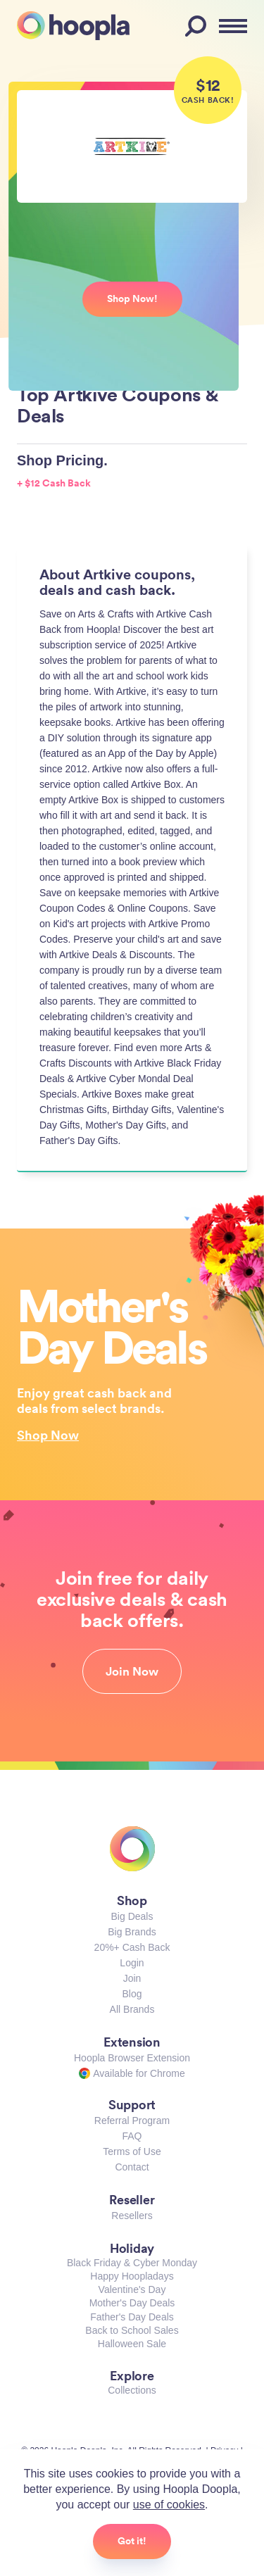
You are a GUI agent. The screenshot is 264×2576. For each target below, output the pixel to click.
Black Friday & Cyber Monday (132, 2262)
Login (132, 1962)
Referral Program (132, 2120)
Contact (132, 2167)
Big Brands (132, 1931)
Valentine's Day (132, 2289)
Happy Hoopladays (131, 2276)
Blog (132, 1993)
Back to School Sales (131, 2330)
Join (132, 1978)
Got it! (132, 2541)
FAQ (132, 2136)
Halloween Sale (132, 2343)
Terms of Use (132, 2151)
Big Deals (132, 1916)
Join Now (132, 1671)
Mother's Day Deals (132, 2302)
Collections (132, 2390)
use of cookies (169, 2505)
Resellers (131, 2215)
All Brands (132, 2009)
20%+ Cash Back (132, 1947)
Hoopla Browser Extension (132, 2057)
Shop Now (48, 1435)
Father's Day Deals (132, 2317)
